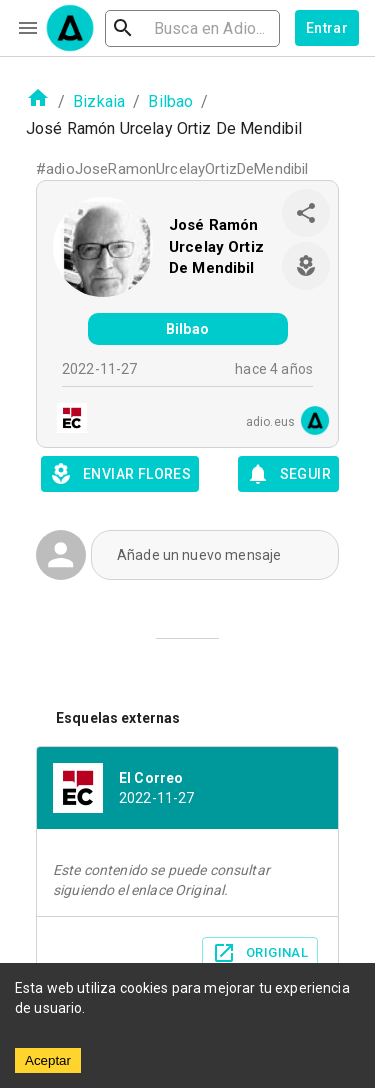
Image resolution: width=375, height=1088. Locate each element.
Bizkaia (99, 101)
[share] (306, 213)
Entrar (327, 28)
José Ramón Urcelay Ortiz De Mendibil (216, 246)
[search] (192, 28)
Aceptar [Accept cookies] (48, 1060)
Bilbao (170, 101)
